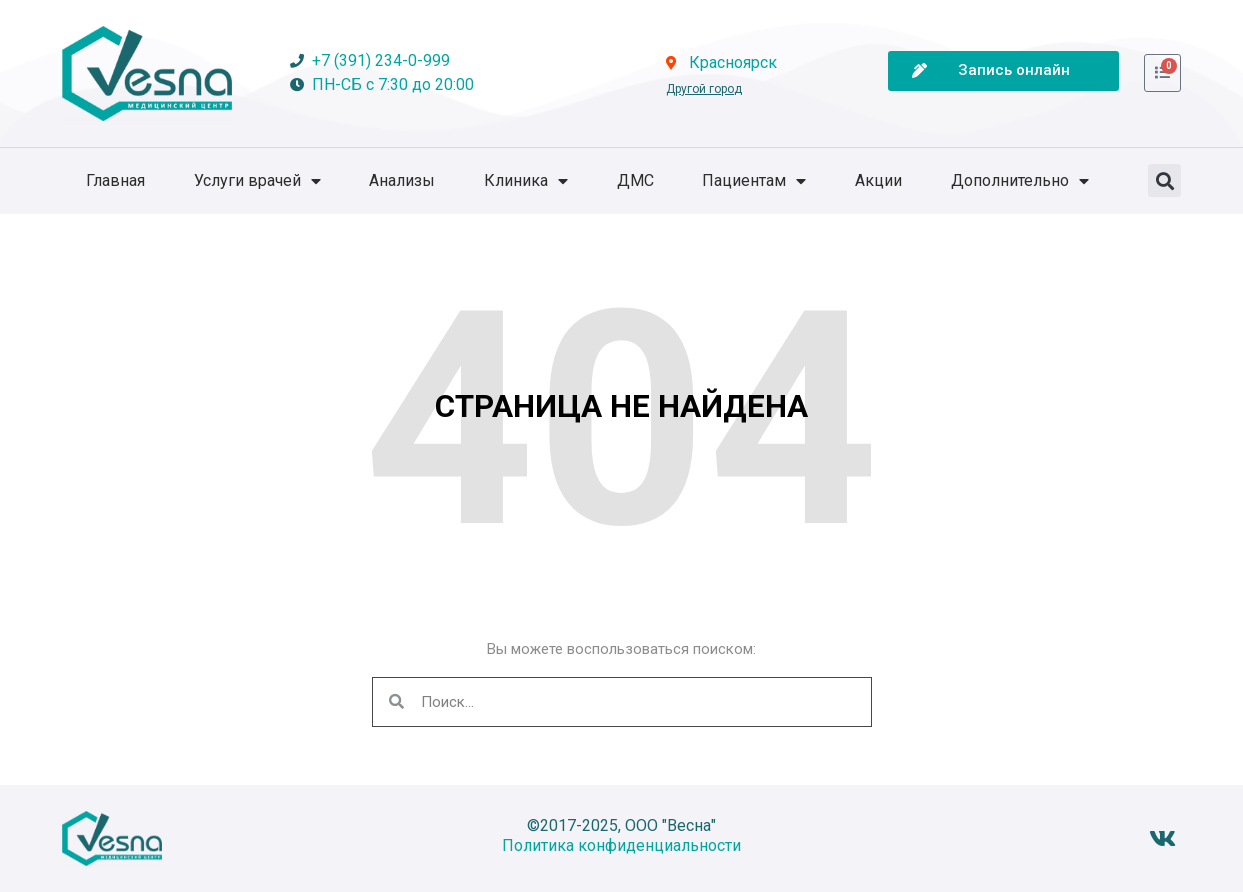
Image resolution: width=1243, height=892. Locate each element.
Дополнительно (1020, 181)
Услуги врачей (257, 181)
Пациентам (754, 181)
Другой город (704, 89)
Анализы (402, 180)
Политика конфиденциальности (621, 845)
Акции (878, 180)
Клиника (526, 181)
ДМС (635, 180)
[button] (1164, 180)
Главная (115, 180)
